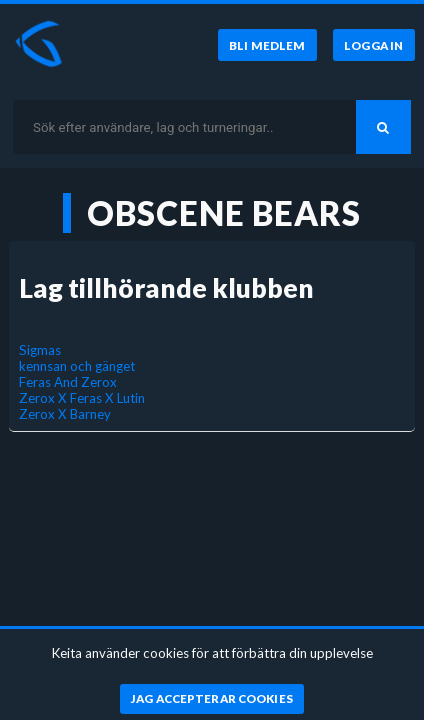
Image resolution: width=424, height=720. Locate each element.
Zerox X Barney (65, 414)
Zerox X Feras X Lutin (82, 398)
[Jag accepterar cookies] (212, 699)
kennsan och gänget (77, 366)
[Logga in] (374, 45)
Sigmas (40, 350)
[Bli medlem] (267, 45)
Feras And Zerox (68, 382)
